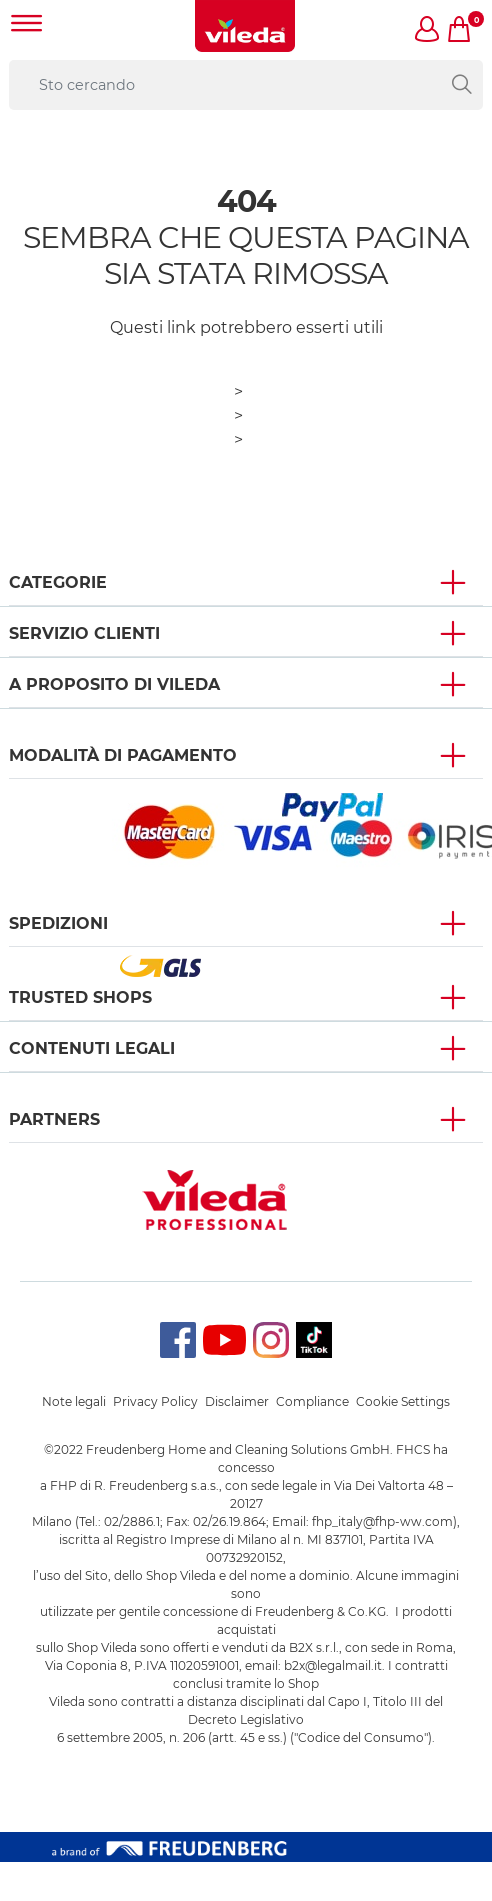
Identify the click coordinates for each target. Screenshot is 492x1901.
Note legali (74, 1401)
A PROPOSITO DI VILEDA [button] (114, 684)
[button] (428, 31)
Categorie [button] (58, 582)
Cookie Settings (403, 1401)
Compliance (312, 1401)
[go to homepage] (245, 26)
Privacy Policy (155, 1401)
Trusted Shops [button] (80, 997)
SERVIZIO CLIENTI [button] (84, 633)
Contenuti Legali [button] (92, 1048)
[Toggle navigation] (27, 25)
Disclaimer (237, 1401)
